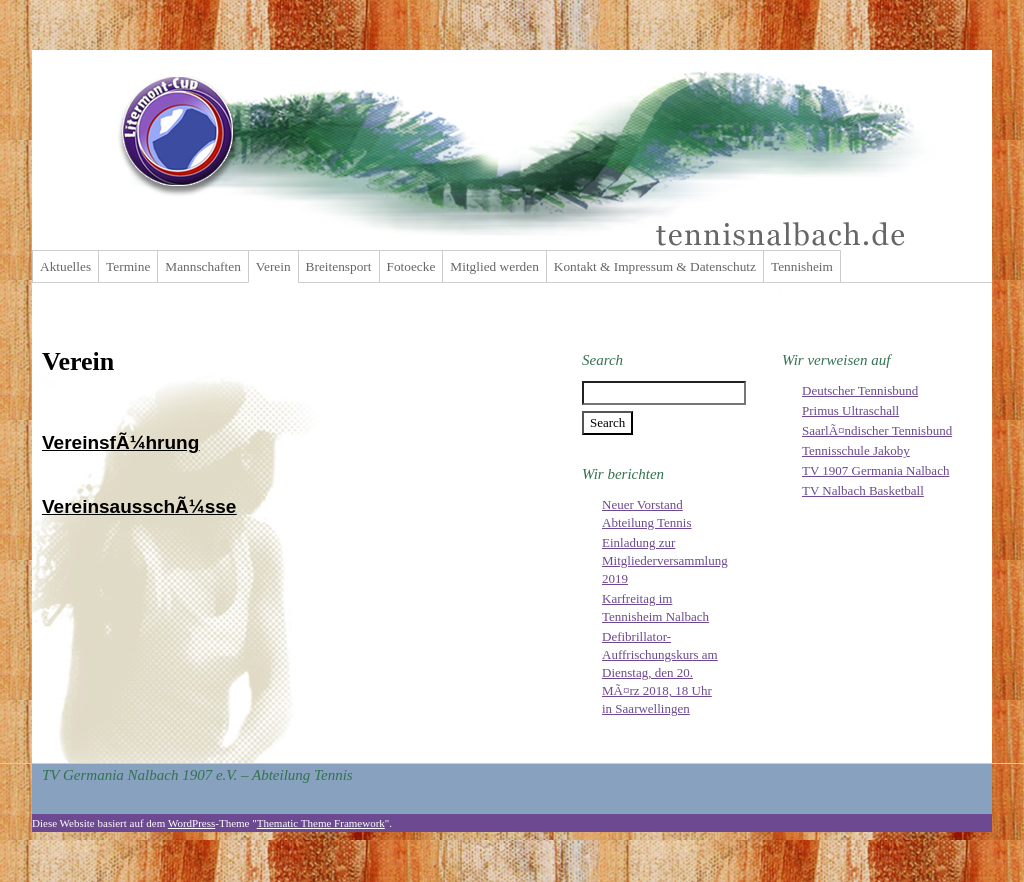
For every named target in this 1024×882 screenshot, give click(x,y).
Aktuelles (65, 266)
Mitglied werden (494, 266)
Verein (273, 266)
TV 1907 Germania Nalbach (875, 470)
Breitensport (339, 266)
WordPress (191, 823)
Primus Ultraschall (850, 410)
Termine (128, 266)
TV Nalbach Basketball (863, 490)
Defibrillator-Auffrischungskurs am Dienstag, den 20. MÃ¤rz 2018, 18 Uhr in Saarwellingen (660, 672)
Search (602, 360)
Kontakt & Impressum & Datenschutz (655, 266)
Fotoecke (411, 266)
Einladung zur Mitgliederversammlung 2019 (665, 560)
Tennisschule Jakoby (856, 450)
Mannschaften (203, 266)
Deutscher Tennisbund (860, 390)
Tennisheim (802, 266)
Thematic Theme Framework (321, 823)
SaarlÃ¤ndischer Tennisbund (877, 430)
